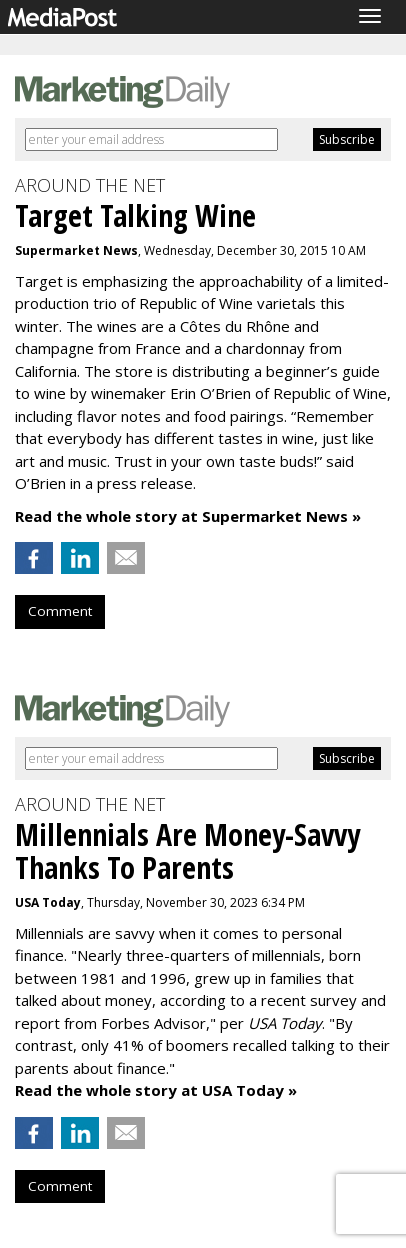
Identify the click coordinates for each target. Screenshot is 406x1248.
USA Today (48, 902)
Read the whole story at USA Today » (156, 1090)
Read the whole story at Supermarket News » (188, 516)
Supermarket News (76, 250)
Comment (60, 611)
